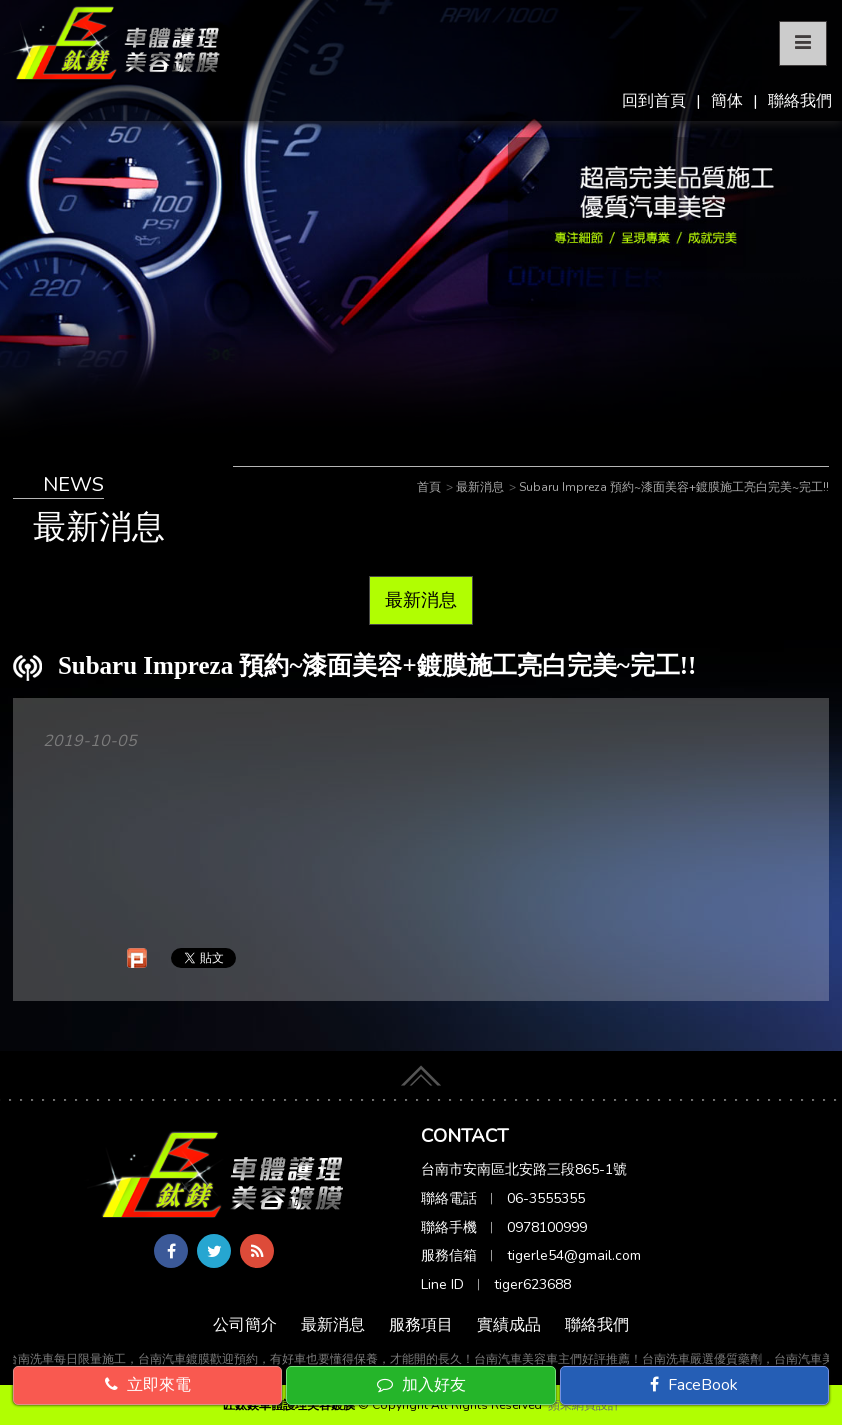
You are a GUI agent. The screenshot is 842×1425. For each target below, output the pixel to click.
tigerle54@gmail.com (574, 1255)
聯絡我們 (800, 101)
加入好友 (421, 1385)
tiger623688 (532, 1284)
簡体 (727, 101)
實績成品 (509, 1325)
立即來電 (148, 1385)
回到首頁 (654, 101)
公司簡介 (245, 1325)
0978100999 (547, 1227)
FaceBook (694, 1385)
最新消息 (421, 600)
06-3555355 (546, 1198)
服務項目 (421, 1325)
